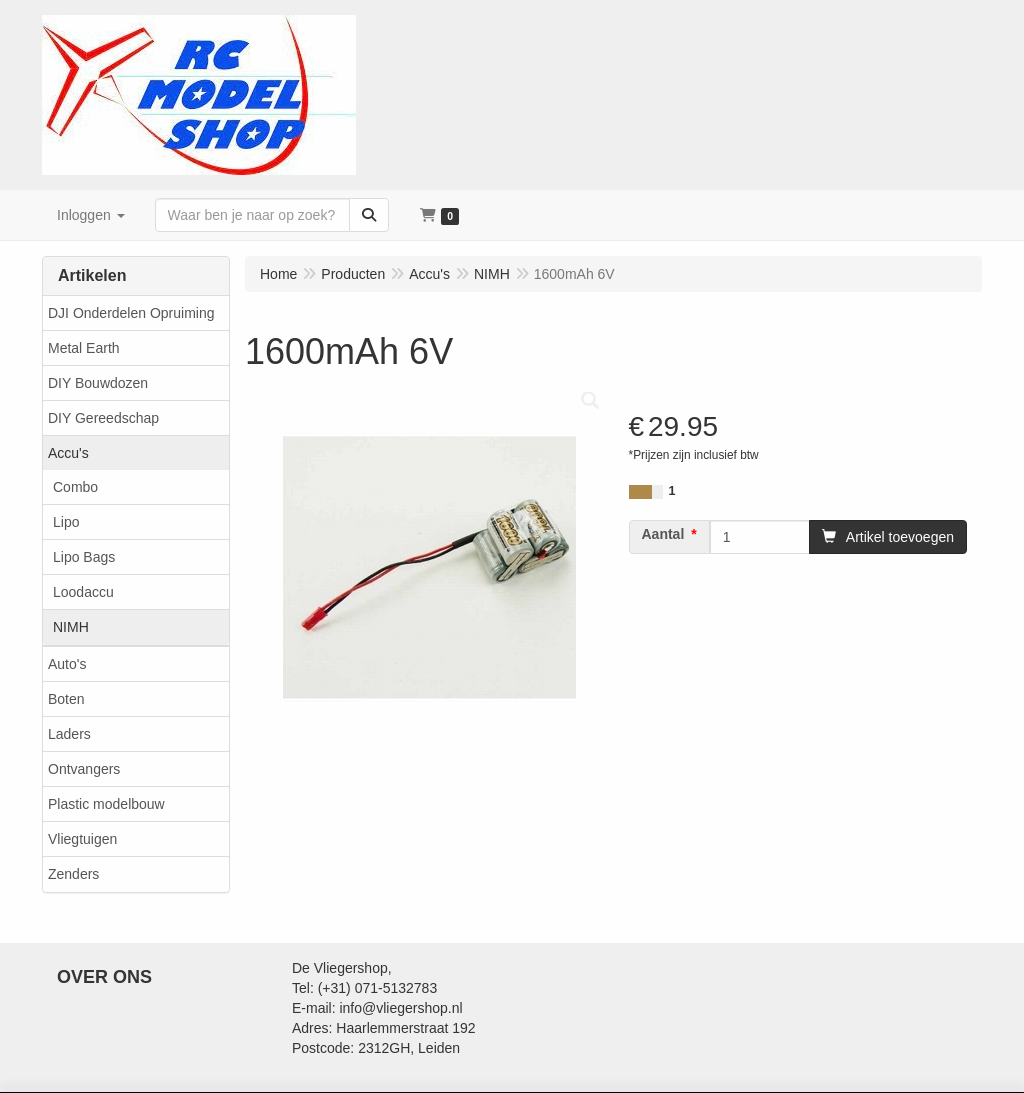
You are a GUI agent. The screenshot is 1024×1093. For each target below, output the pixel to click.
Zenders (73, 874)
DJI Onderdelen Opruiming (131, 313)
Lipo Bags (84, 557)
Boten (66, 699)
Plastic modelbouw (106, 804)
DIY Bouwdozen (98, 383)
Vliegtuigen (82, 839)
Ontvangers (84, 769)
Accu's (68, 453)
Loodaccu (83, 592)
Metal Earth (84, 348)
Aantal (663, 534)
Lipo (66, 522)
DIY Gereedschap (103, 418)
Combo (75, 487)
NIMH (71, 627)
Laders (69, 734)
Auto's (67, 664)
